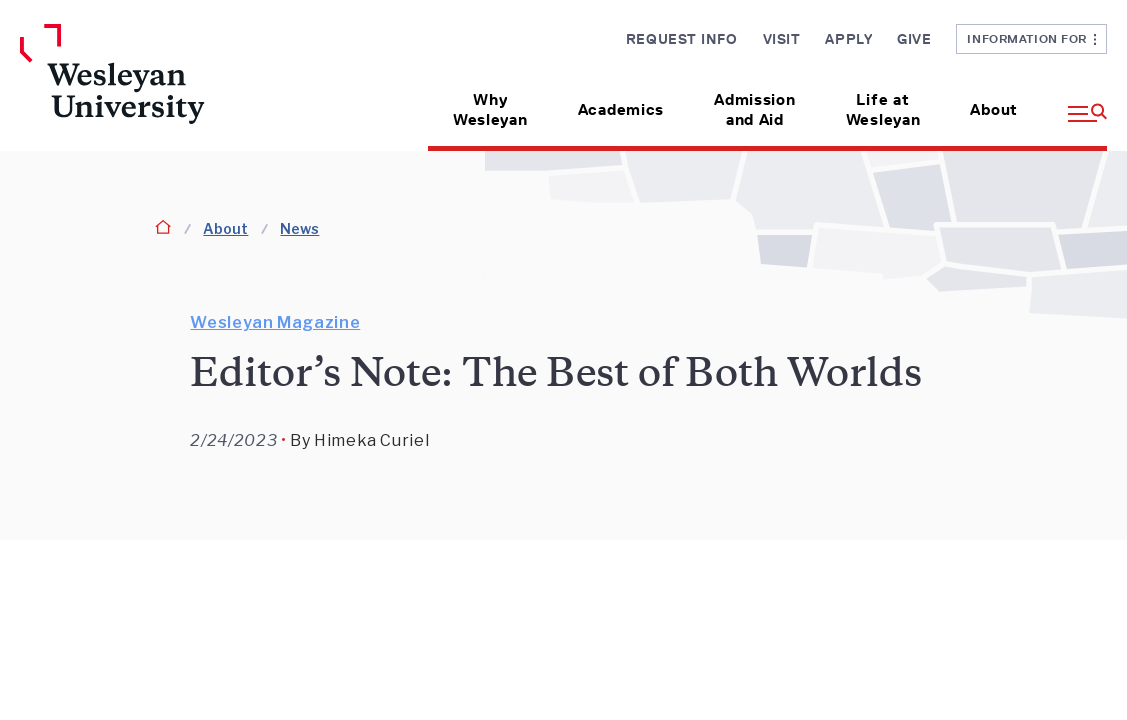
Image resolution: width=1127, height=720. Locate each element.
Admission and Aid (754, 109)
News (299, 228)
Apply (848, 39)
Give (914, 39)
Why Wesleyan (490, 109)
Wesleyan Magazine (275, 322)
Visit (782, 39)
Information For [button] (1031, 38)
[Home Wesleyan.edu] (146, 87)
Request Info (682, 39)
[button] (1075, 102)
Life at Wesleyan (883, 109)
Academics (621, 109)
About (994, 109)
